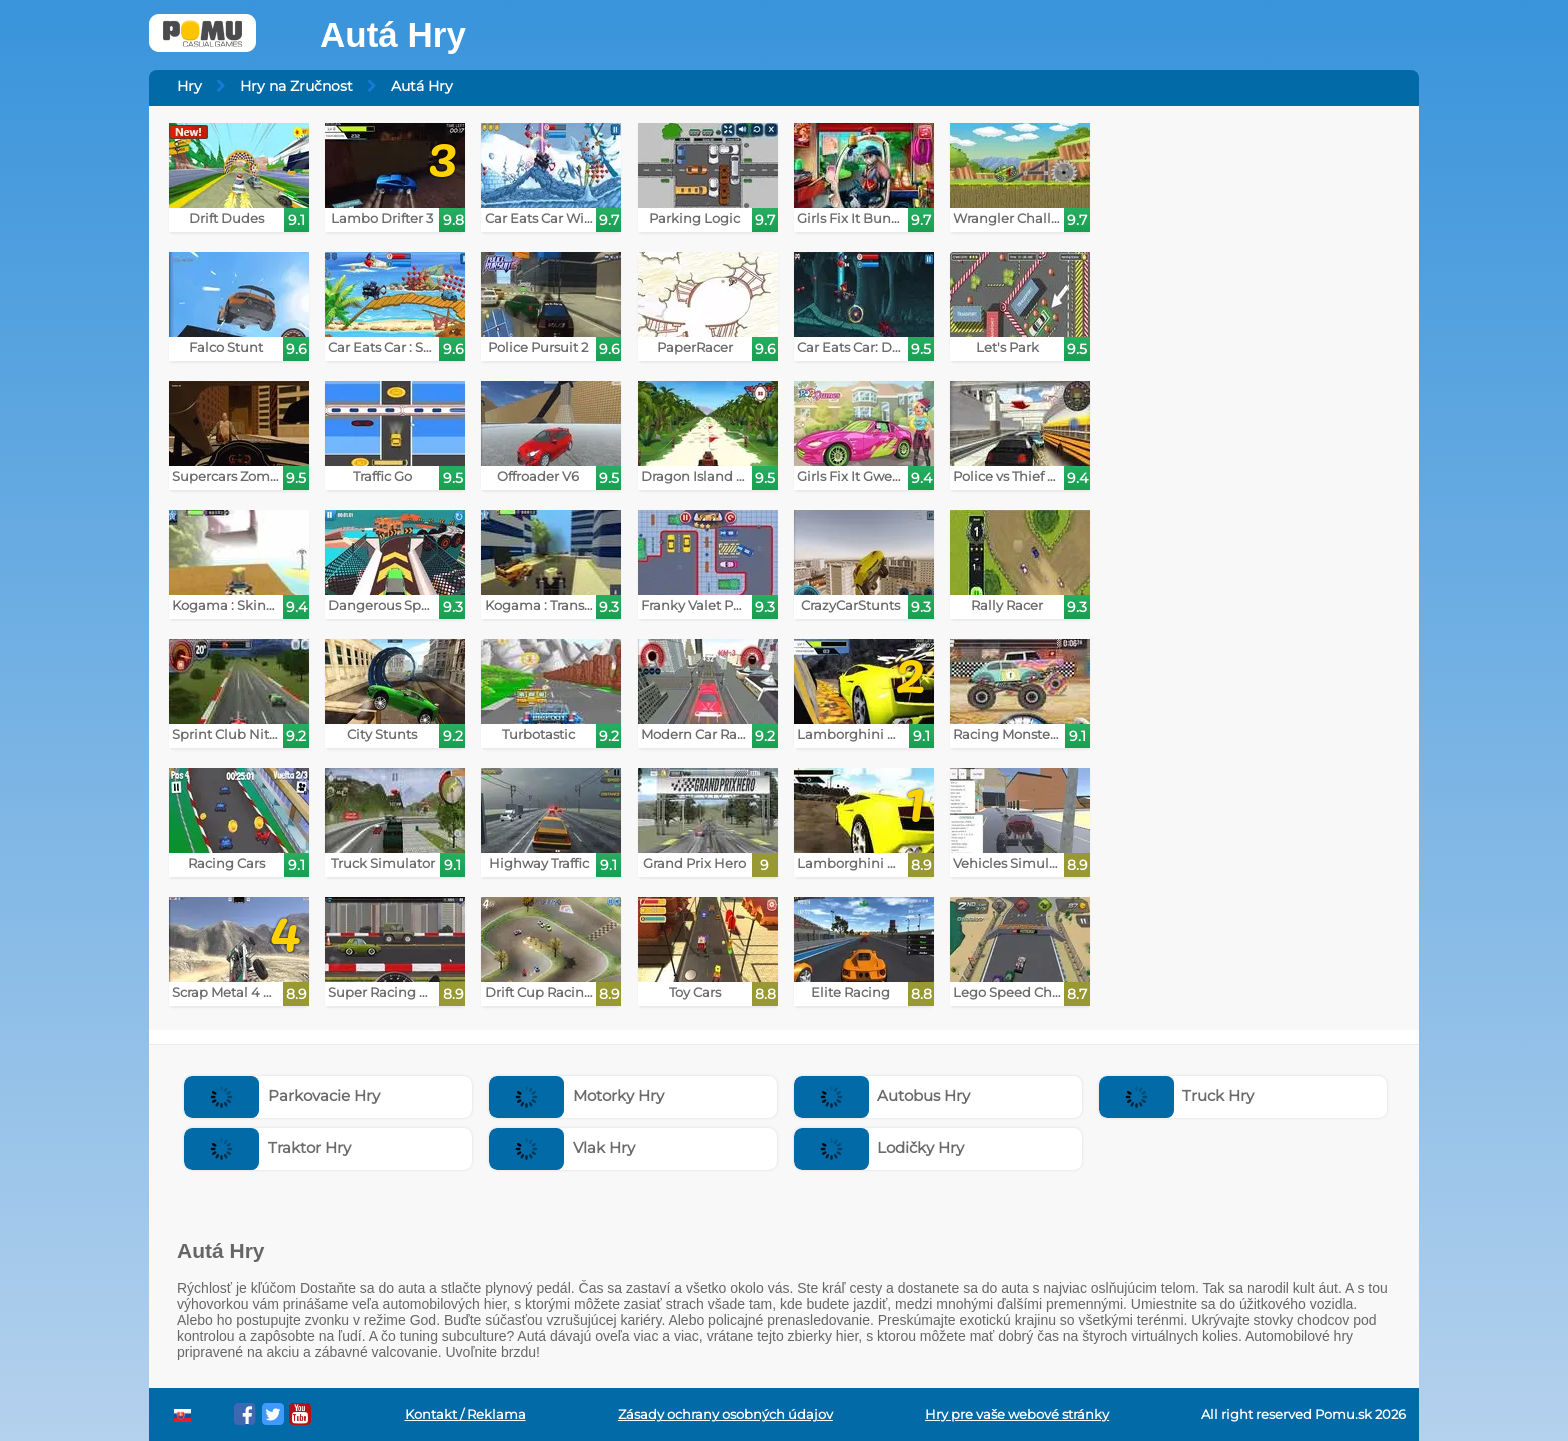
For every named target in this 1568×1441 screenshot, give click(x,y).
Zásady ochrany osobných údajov (725, 1414)
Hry (189, 86)
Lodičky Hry (879, 1147)
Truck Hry (1177, 1095)
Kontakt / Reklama (465, 1414)
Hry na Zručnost (296, 86)
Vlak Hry (562, 1147)
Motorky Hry (576, 1095)
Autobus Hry (882, 1095)
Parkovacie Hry (282, 1095)
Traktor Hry (267, 1147)
